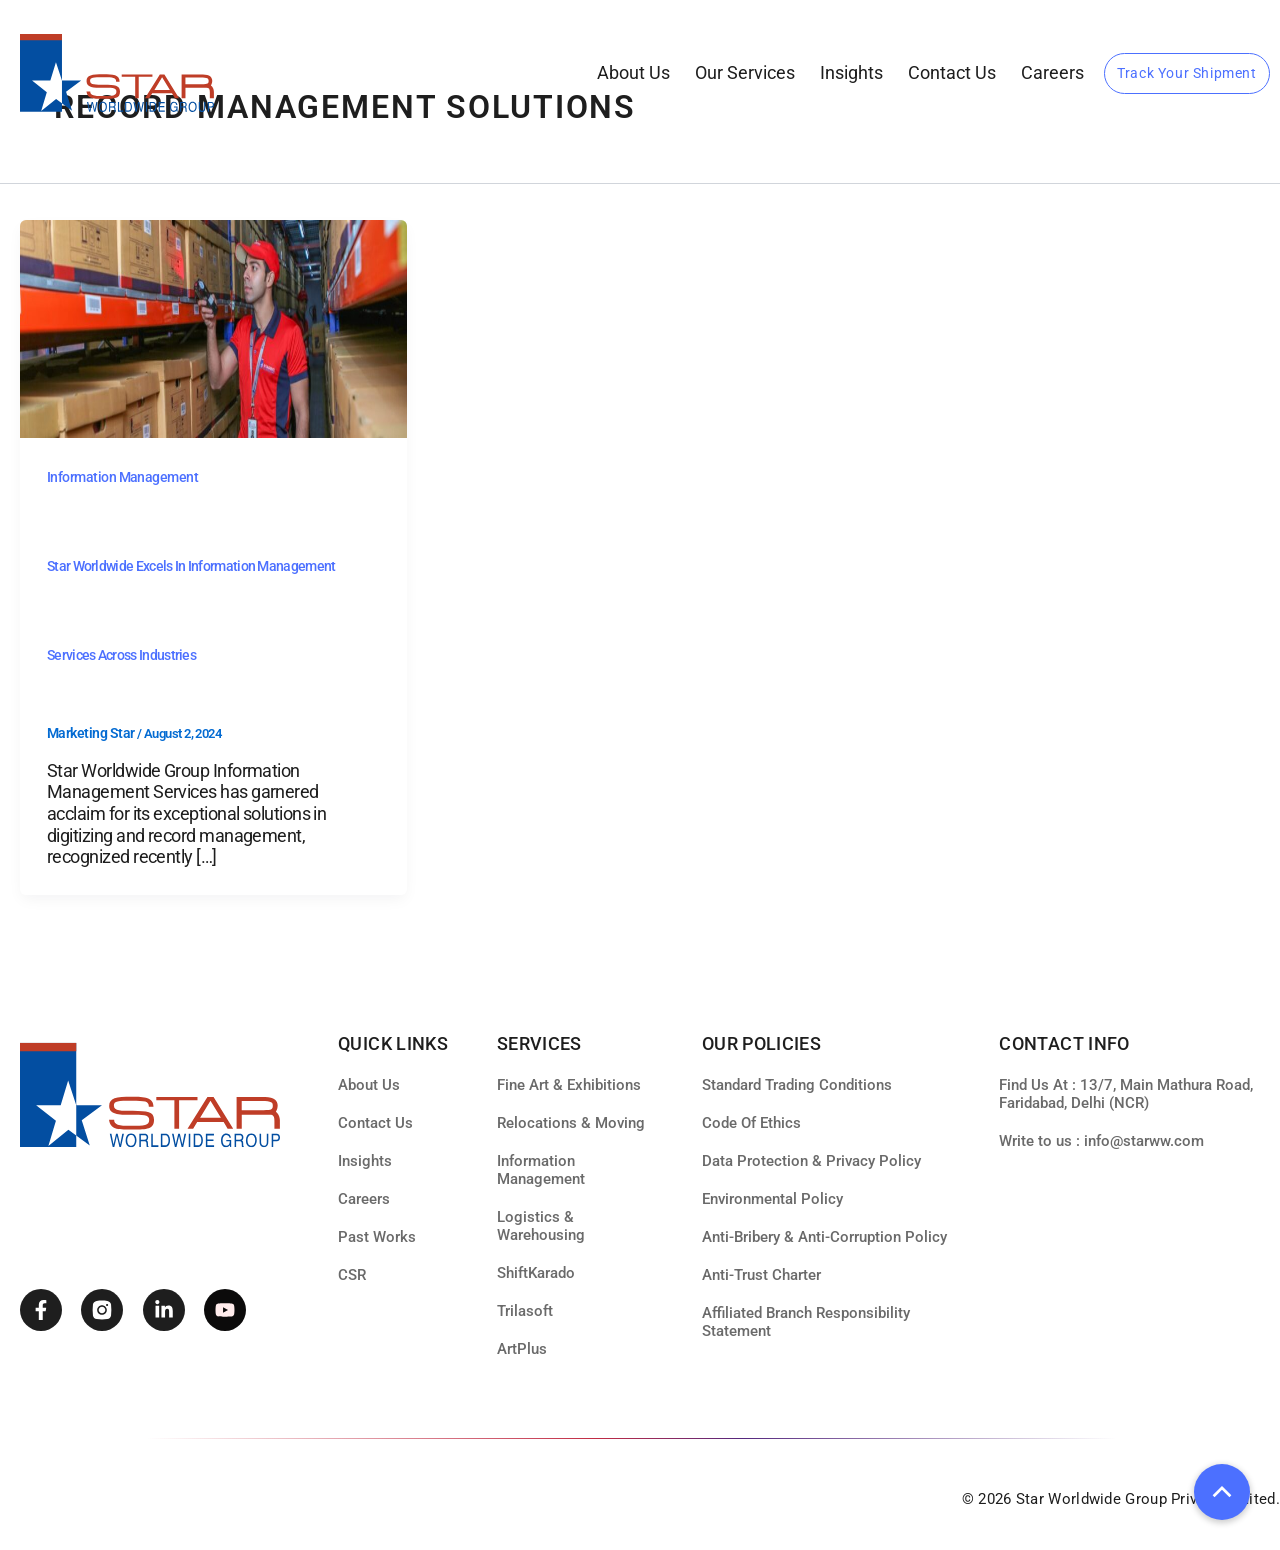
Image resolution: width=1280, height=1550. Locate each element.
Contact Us (952, 72)
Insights (851, 72)
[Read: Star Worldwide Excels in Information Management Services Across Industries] (213, 328)
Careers (1052, 72)
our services (745, 72)
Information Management (122, 477)
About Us (633, 72)
